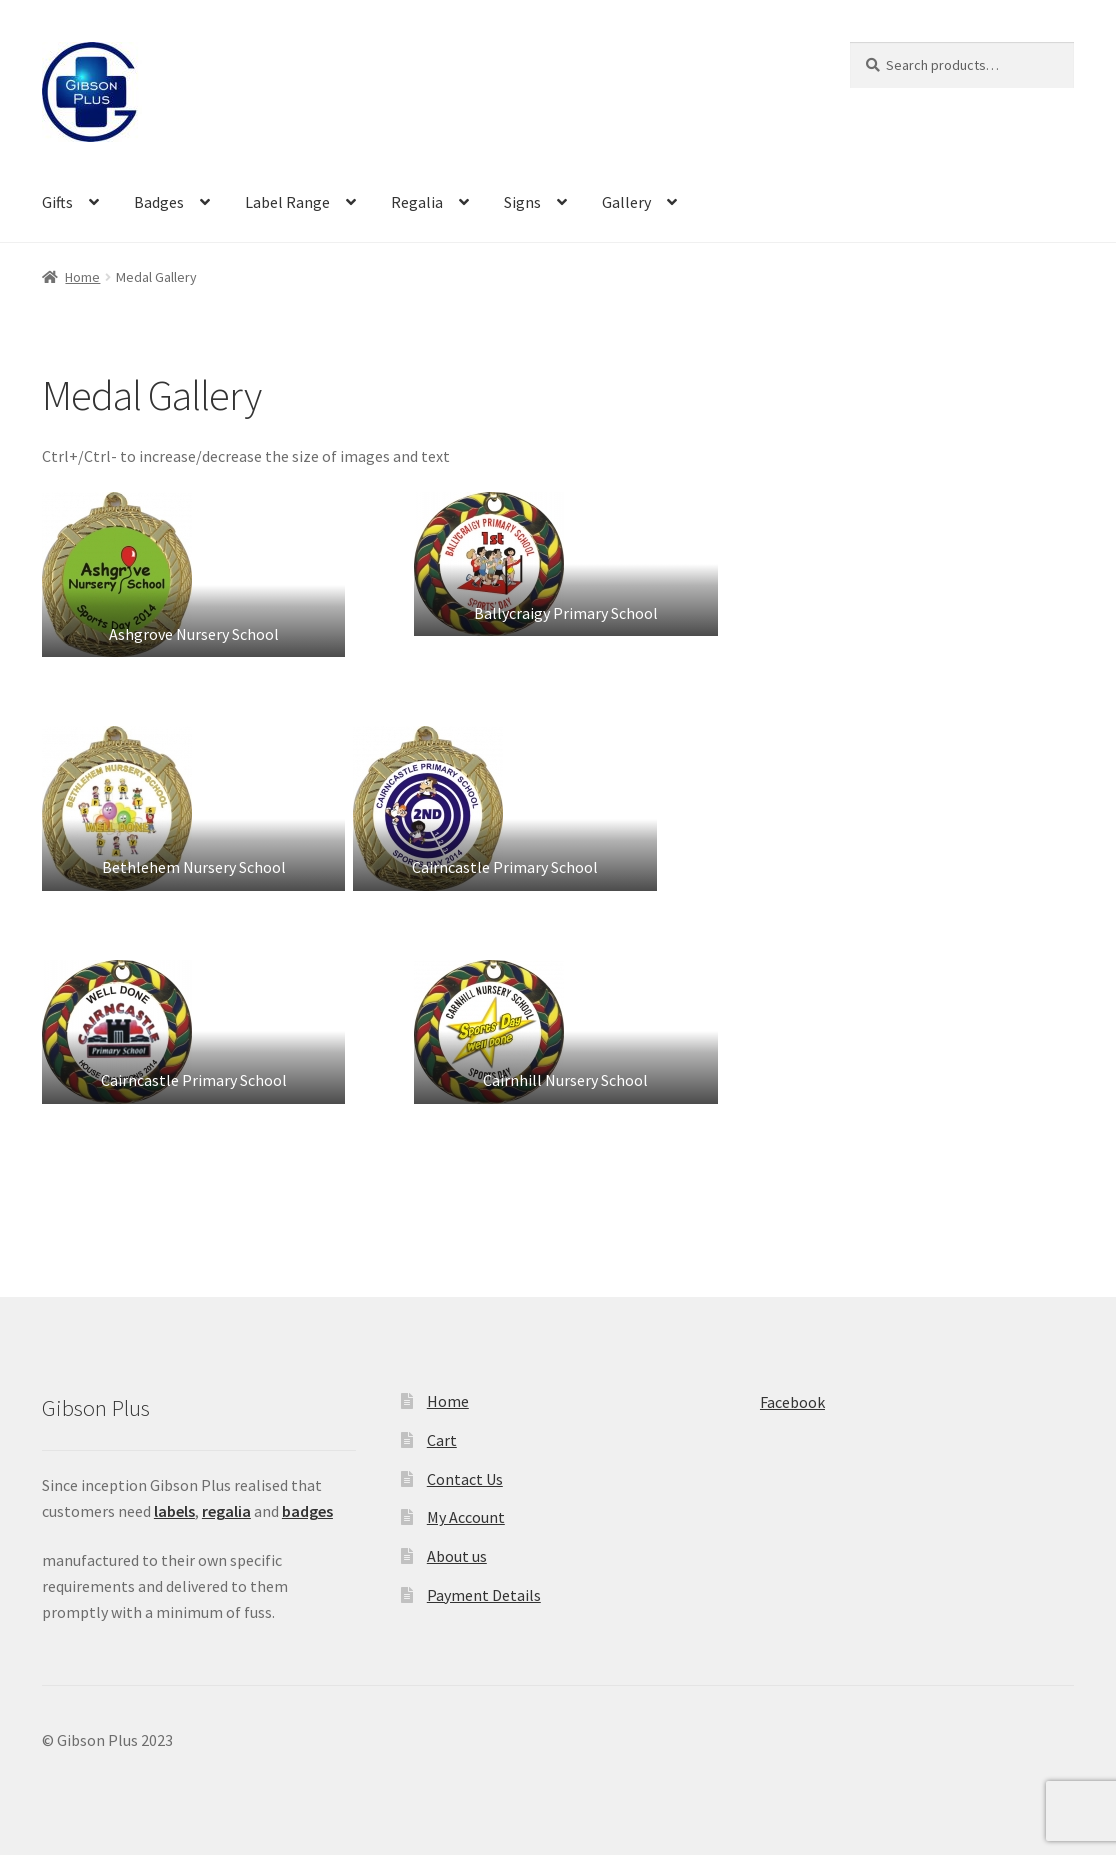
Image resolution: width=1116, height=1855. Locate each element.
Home (82, 277)
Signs (522, 202)
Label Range (287, 202)
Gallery (626, 202)
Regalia (417, 202)
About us (457, 1556)
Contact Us (465, 1479)
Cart (442, 1440)
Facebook (792, 1402)
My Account (466, 1517)
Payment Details (484, 1595)
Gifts (57, 202)
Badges (159, 202)
